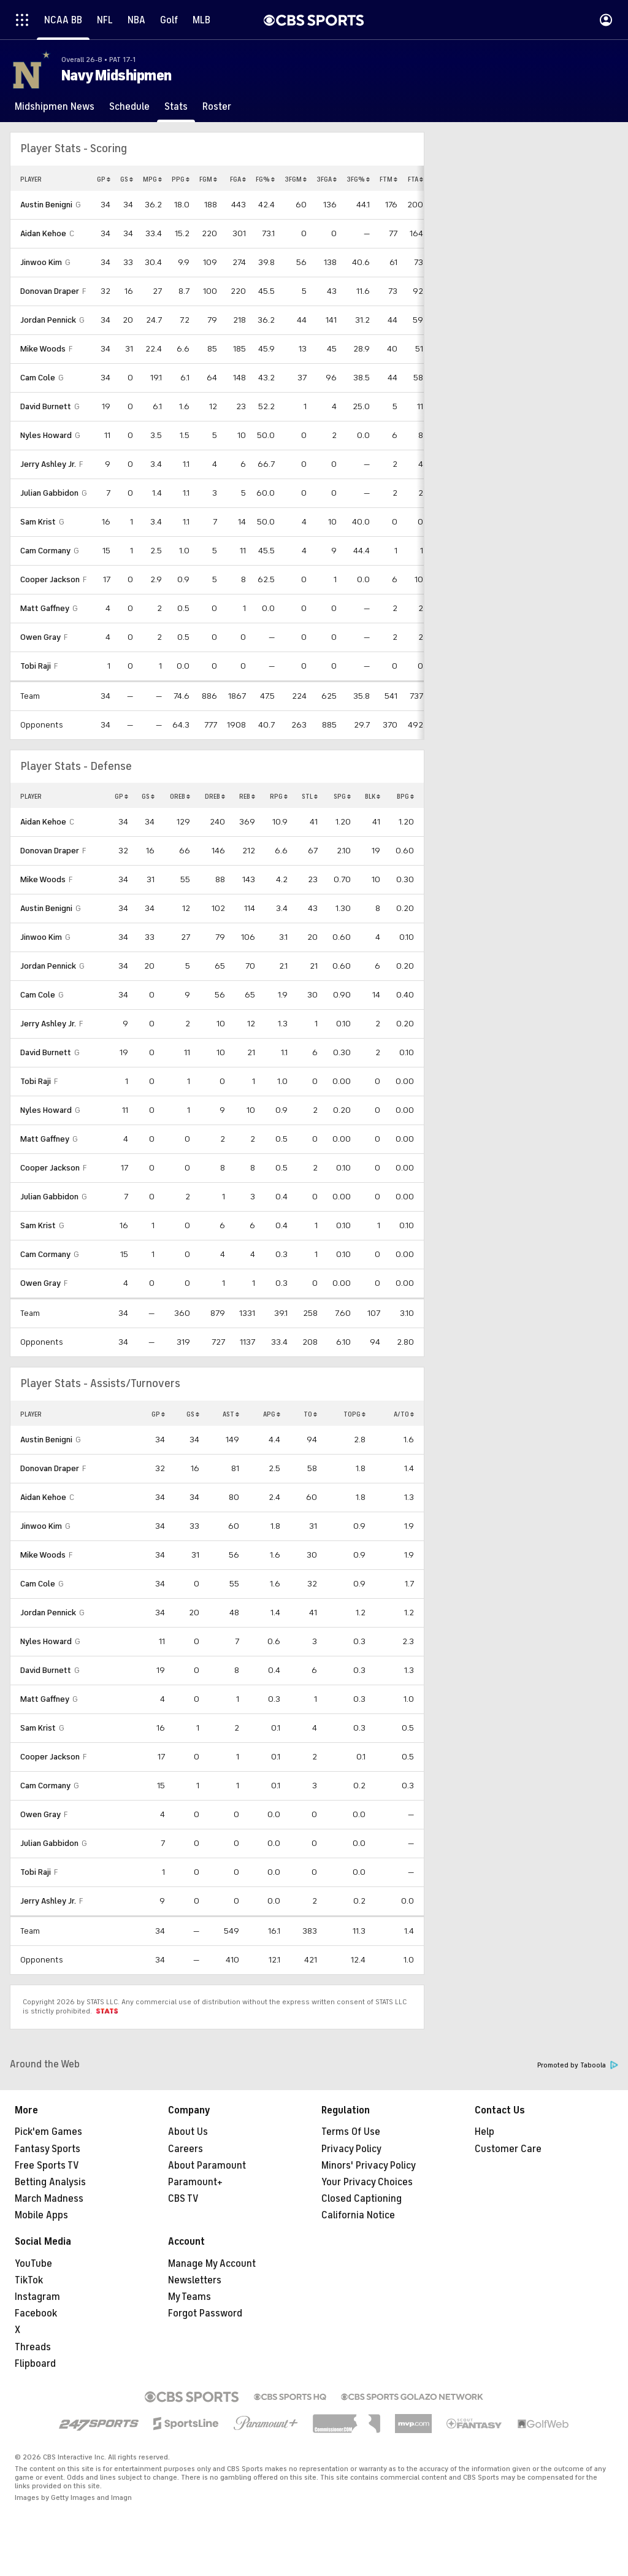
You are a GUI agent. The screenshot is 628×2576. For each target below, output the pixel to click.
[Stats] (176, 106)
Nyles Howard (46, 435)
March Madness (49, 2199)
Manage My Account (212, 2264)
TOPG (354, 1414)
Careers (185, 2149)
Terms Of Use (350, 2132)
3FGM (296, 179)
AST (231, 1414)
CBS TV (183, 2199)
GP (103, 179)
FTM (388, 179)
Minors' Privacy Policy (368, 2165)
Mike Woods (43, 349)
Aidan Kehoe (43, 233)
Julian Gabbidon (49, 493)
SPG (342, 796)
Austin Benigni (46, 204)
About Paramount (207, 2165)
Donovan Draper (49, 291)
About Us (188, 2132)
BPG (405, 796)
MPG (152, 179)
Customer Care (508, 2149)
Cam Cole (37, 377)
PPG (181, 179)
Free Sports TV (47, 2165)
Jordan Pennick (48, 320)
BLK (372, 796)
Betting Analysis (50, 2182)
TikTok (29, 2280)
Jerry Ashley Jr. (48, 464)
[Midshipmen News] (54, 106)
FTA (415, 179)
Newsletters (194, 2280)
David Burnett (45, 406)
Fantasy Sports (47, 2149)
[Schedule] (129, 106)
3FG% (358, 179)
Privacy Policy (351, 2149)
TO (310, 1414)
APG (271, 1414)
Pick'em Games (48, 2132)
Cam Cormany (45, 550)
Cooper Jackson (50, 579)
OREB (180, 796)
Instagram (37, 2297)
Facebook (36, 2313)
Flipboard (35, 2364)
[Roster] (217, 106)
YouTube (33, 2264)
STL (310, 796)
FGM (208, 179)
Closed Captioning (361, 2199)
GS (126, 179)
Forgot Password (205, 2313)
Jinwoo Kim (41, 262)
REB (247, 796)
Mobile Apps (41, 2215)
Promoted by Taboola (577, 2065)
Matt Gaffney (44, 608)
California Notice (358, 2215)
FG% (265, 179)
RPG (279, 796)
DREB (215, 796)
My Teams (189, 2297)
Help (484, 2132)
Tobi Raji (35, 666)
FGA (238, 179)
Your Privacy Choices (367, 2182)
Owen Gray (40, 637)
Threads (33, 2347)
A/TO (404, 1414)
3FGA (326, 179)
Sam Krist (38, 522)
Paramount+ (195, 2182)
